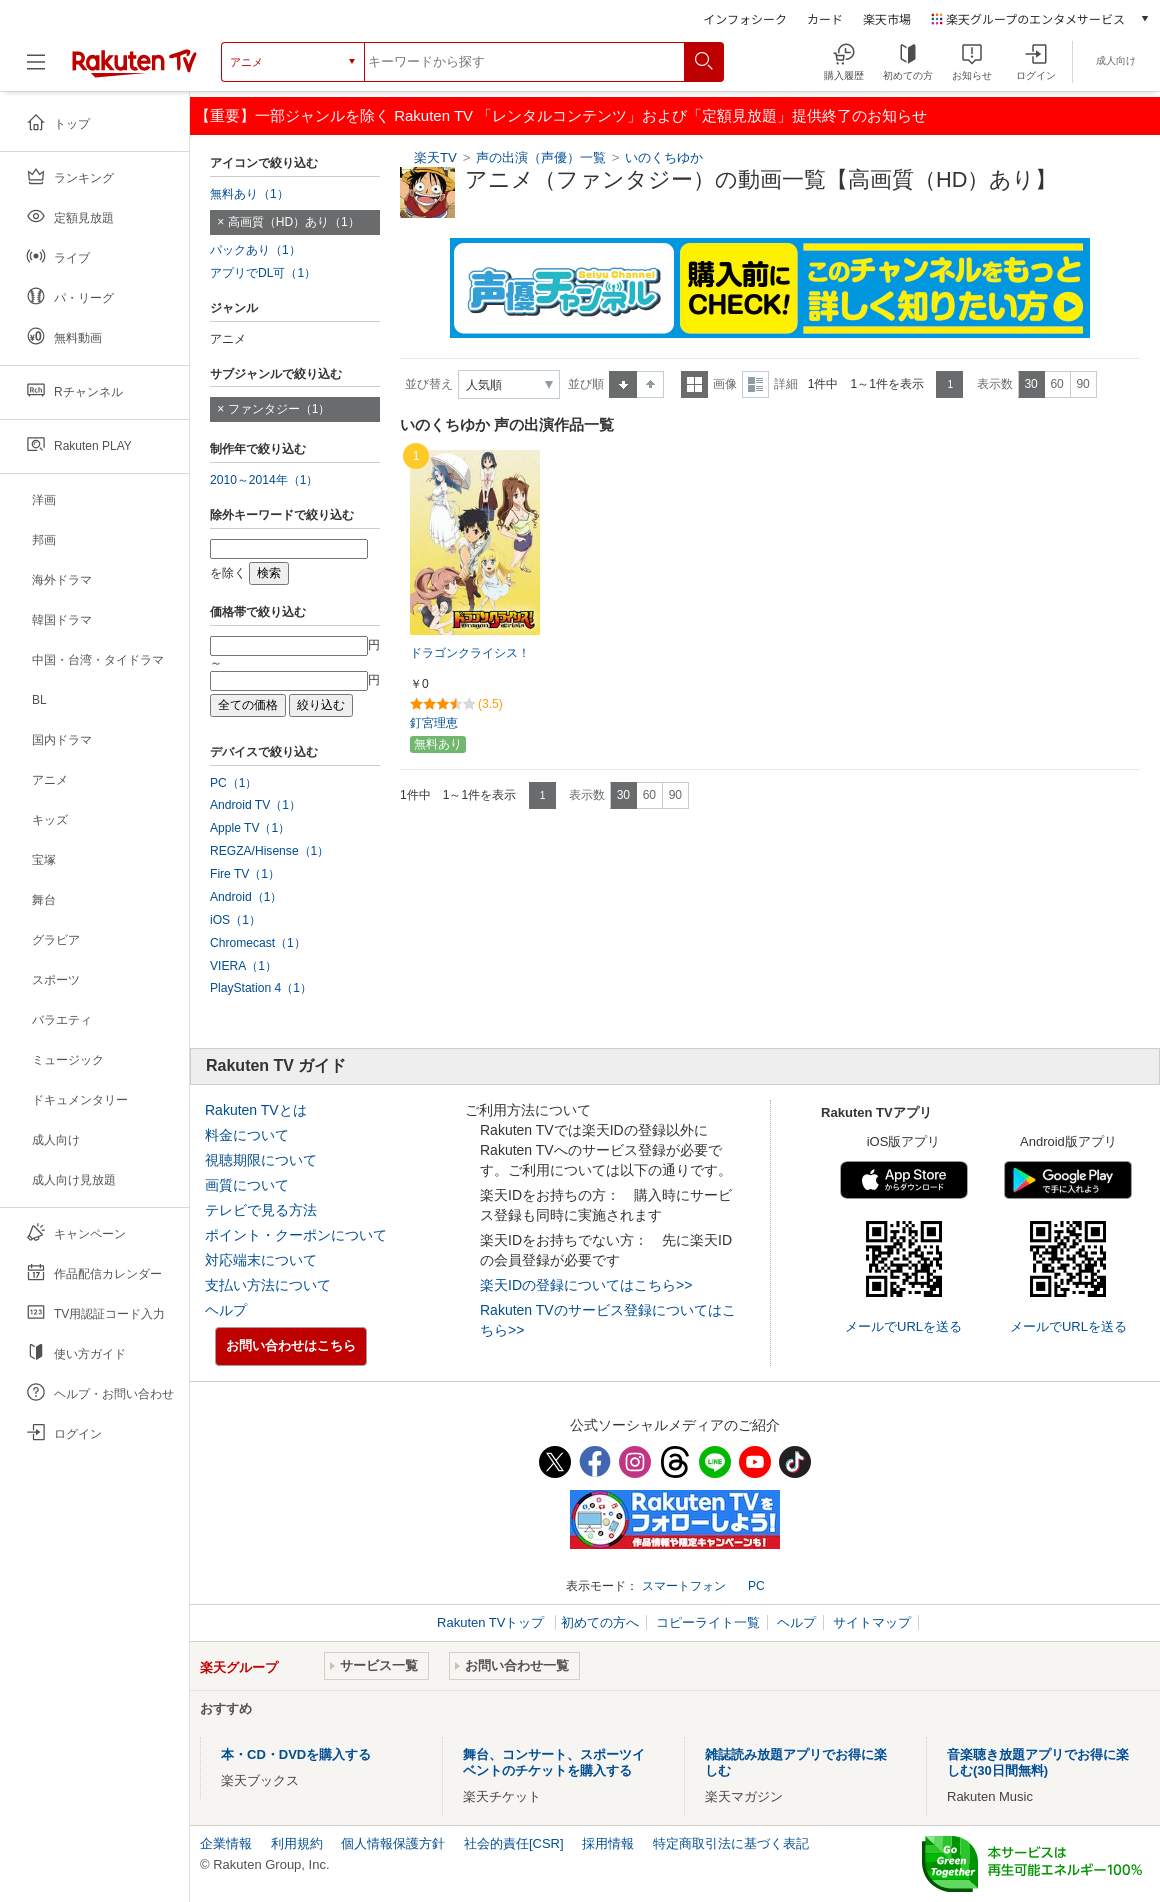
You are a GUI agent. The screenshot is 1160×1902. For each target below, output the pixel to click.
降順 (650, 384)
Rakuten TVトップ (492, 1622)
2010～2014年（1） (264, 480)
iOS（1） (235, 920)
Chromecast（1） (258, 943)
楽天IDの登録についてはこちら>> (586, 1285)
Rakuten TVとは (256, 1110)
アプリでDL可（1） (263, 273)
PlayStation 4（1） (261, 988)
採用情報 (608, 1843)
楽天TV (435, 157)
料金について (247, 1135)
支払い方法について (268, 1285)
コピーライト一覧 (708, 1622)
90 (1082, 384)
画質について (247, 1185)
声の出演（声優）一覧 (541, 157)
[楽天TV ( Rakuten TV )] (134, 69)
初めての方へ (600, 1622)
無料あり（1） (249, 194)
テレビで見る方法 (261, 1210)
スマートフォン (684, 1586)
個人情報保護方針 (393, 1843)
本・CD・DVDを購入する (296, 1754)
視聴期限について (261, 1160)
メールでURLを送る (903, 1326)
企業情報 (226, 1843)
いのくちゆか (664, 157)
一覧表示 (694, 384)
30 (1030, 384)
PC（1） (234, 783)
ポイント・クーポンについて (296, 1235)
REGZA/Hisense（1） (269, 851)
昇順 (623, 384)
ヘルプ (226, 1310)
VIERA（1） (243, 966)
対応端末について (261, 1260)
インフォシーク (745, 18)
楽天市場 (887, 18)
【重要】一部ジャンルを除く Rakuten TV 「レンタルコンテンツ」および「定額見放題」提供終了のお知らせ (561, 115)
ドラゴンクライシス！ (470, 653)
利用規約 (297, 1843)
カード (825, 18)
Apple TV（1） (250, 828)
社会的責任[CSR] (514, 1843)
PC (756, 1586)
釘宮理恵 (434, 723)
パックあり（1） (255, 250)
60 (1056, 384)
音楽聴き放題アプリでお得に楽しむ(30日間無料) (1038, 1762)
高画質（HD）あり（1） (294, 222)
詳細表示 (755, 384)
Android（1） (246, 897)
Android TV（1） (255, 805)
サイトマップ (872, 1622)
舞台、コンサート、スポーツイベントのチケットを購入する (554, 1762)
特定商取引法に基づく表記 (731, 1843)
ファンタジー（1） (279, 409)
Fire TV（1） (245, 874)
